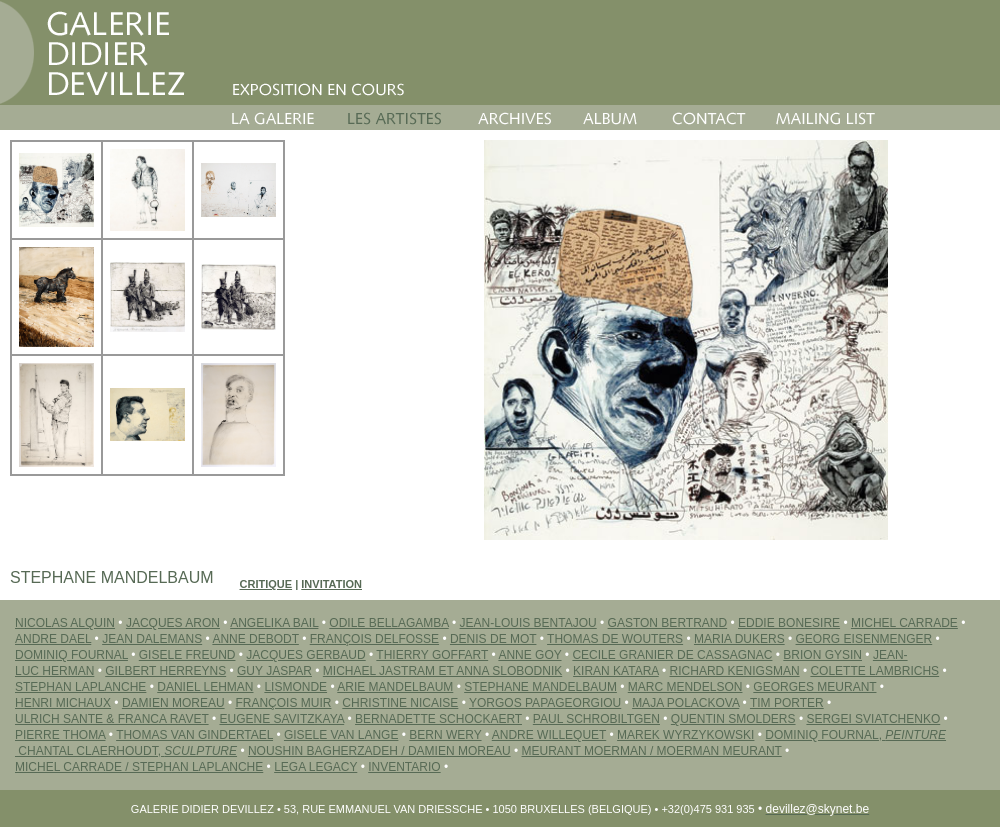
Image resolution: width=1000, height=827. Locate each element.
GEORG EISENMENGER (864, 639)
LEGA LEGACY (315, 767)
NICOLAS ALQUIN (65, 623)
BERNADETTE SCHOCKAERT (438, 719)
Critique (266, 584)
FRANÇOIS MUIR (283, 703)
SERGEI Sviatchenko (873, 719)
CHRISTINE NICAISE (400, 703)
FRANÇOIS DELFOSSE (374, 639)
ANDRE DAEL (53, 639)
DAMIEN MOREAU (173, 703)
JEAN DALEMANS (152, 639)
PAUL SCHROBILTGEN (596, 719)
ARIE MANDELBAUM (395, 687)
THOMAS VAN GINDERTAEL (194, 735)
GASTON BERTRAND (668, 623)
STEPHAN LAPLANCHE (80, 687)
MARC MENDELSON (685, 687)
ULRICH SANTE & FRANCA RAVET (112, 719)
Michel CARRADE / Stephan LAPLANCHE (139, 767)
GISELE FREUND (187, 655)
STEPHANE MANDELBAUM (540, 687)
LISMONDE (295, 687)
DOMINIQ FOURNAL (71, 655)
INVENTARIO (404, 767)
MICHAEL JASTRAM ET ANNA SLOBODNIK (442, 671)
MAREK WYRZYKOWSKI (685, 735)
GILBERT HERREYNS (165, 671)
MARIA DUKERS (739, 639)
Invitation (331, 584)
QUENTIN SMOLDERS (733, 719)
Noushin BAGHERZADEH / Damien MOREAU (379, 751)
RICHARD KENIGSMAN (735, 671)
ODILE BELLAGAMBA (388, 623)
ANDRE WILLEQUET (549, 735)
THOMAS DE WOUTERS (615, 639)
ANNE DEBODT (255, 639)
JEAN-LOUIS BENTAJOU (528, 623)
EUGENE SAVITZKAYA (281, 719)
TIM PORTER (787, 703)
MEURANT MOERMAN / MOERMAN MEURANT (652, 751)
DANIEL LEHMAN (205, 687)
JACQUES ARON (173, 623)
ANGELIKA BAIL (274, 623)
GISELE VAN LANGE (341, 735)
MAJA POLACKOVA (685, 703)
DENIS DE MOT (493, 639)
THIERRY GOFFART (432, 655)
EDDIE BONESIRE (789, 623)
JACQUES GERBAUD (305, 655)
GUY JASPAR (274, 671)
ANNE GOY (529, 655)
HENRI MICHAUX (63, 703)
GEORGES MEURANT (814, 687)
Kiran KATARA (616, 671)
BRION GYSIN (822, 655)
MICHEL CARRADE (904, 623)
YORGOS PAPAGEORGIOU (545, 703)
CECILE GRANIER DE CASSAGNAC (672, 655)
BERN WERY (445, 735)
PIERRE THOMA (60, 735)
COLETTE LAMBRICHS (874, 671)
